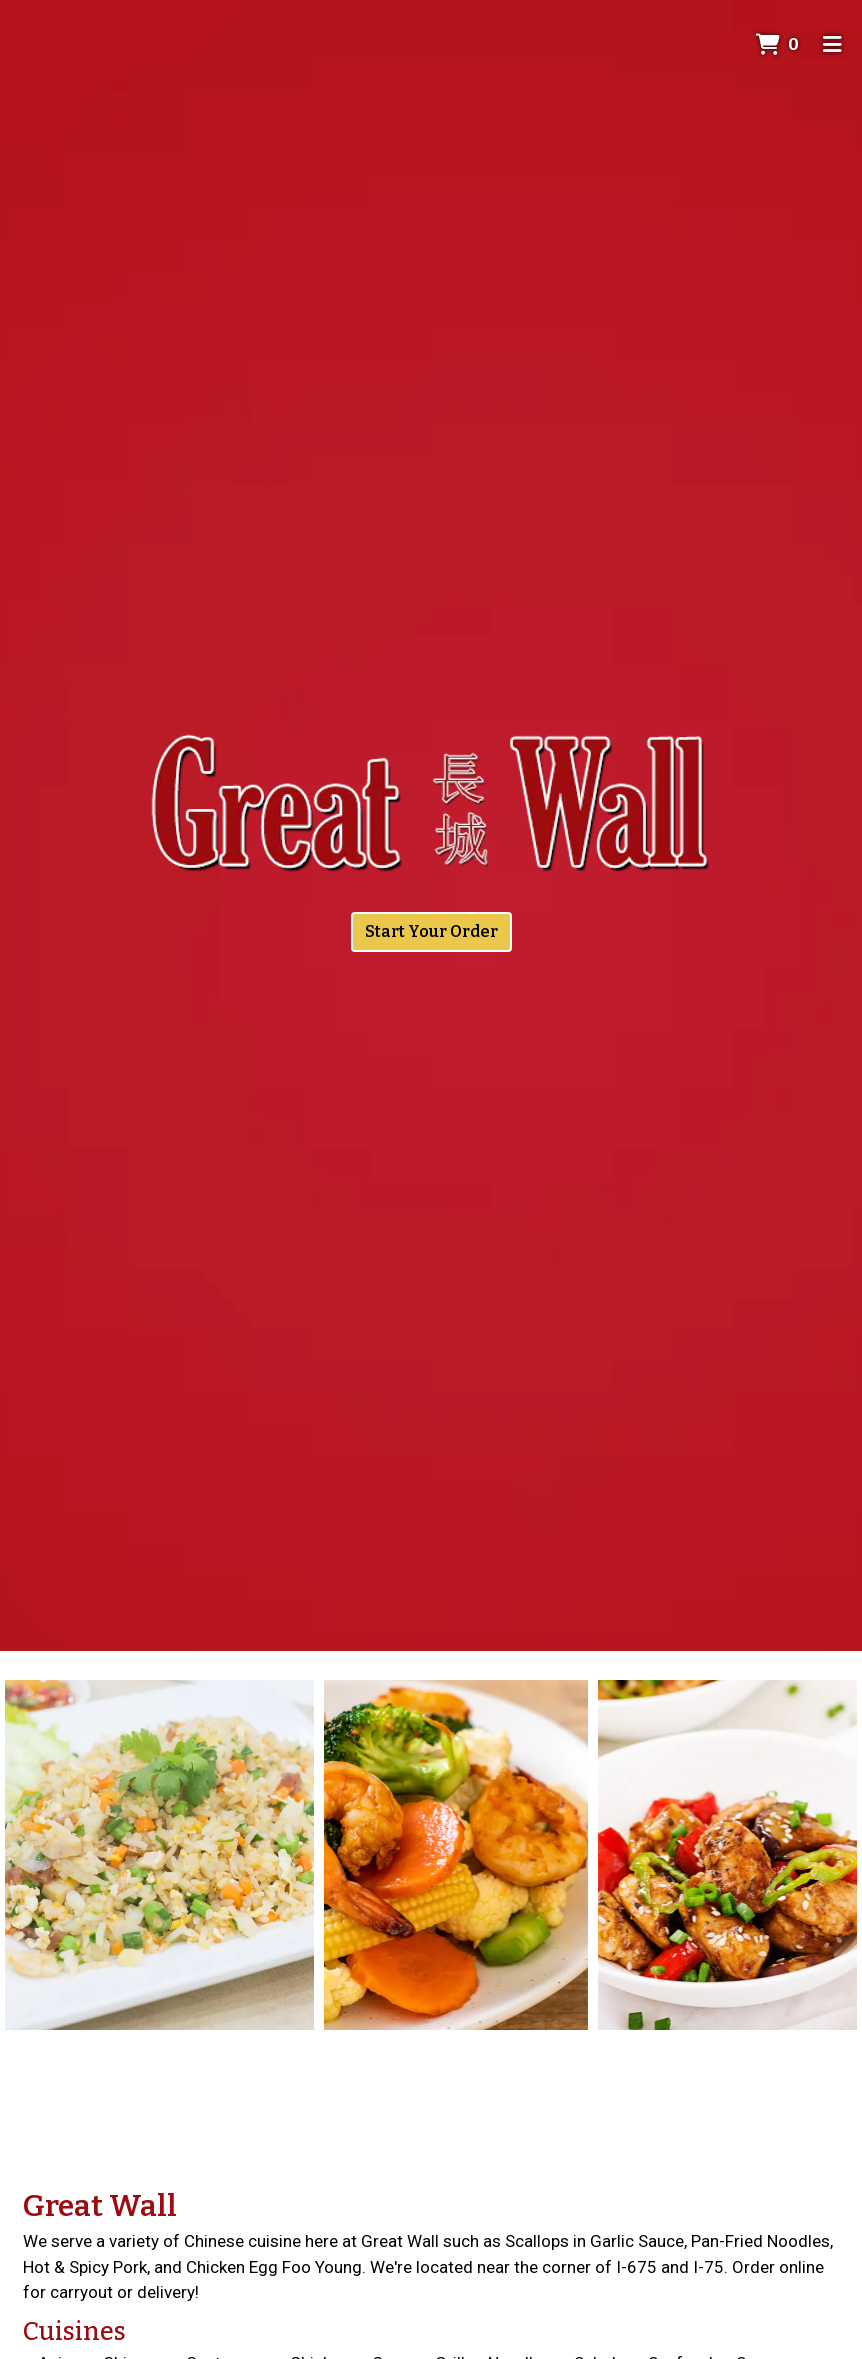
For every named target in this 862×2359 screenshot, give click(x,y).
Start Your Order (431, 931)
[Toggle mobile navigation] (832, 45)
